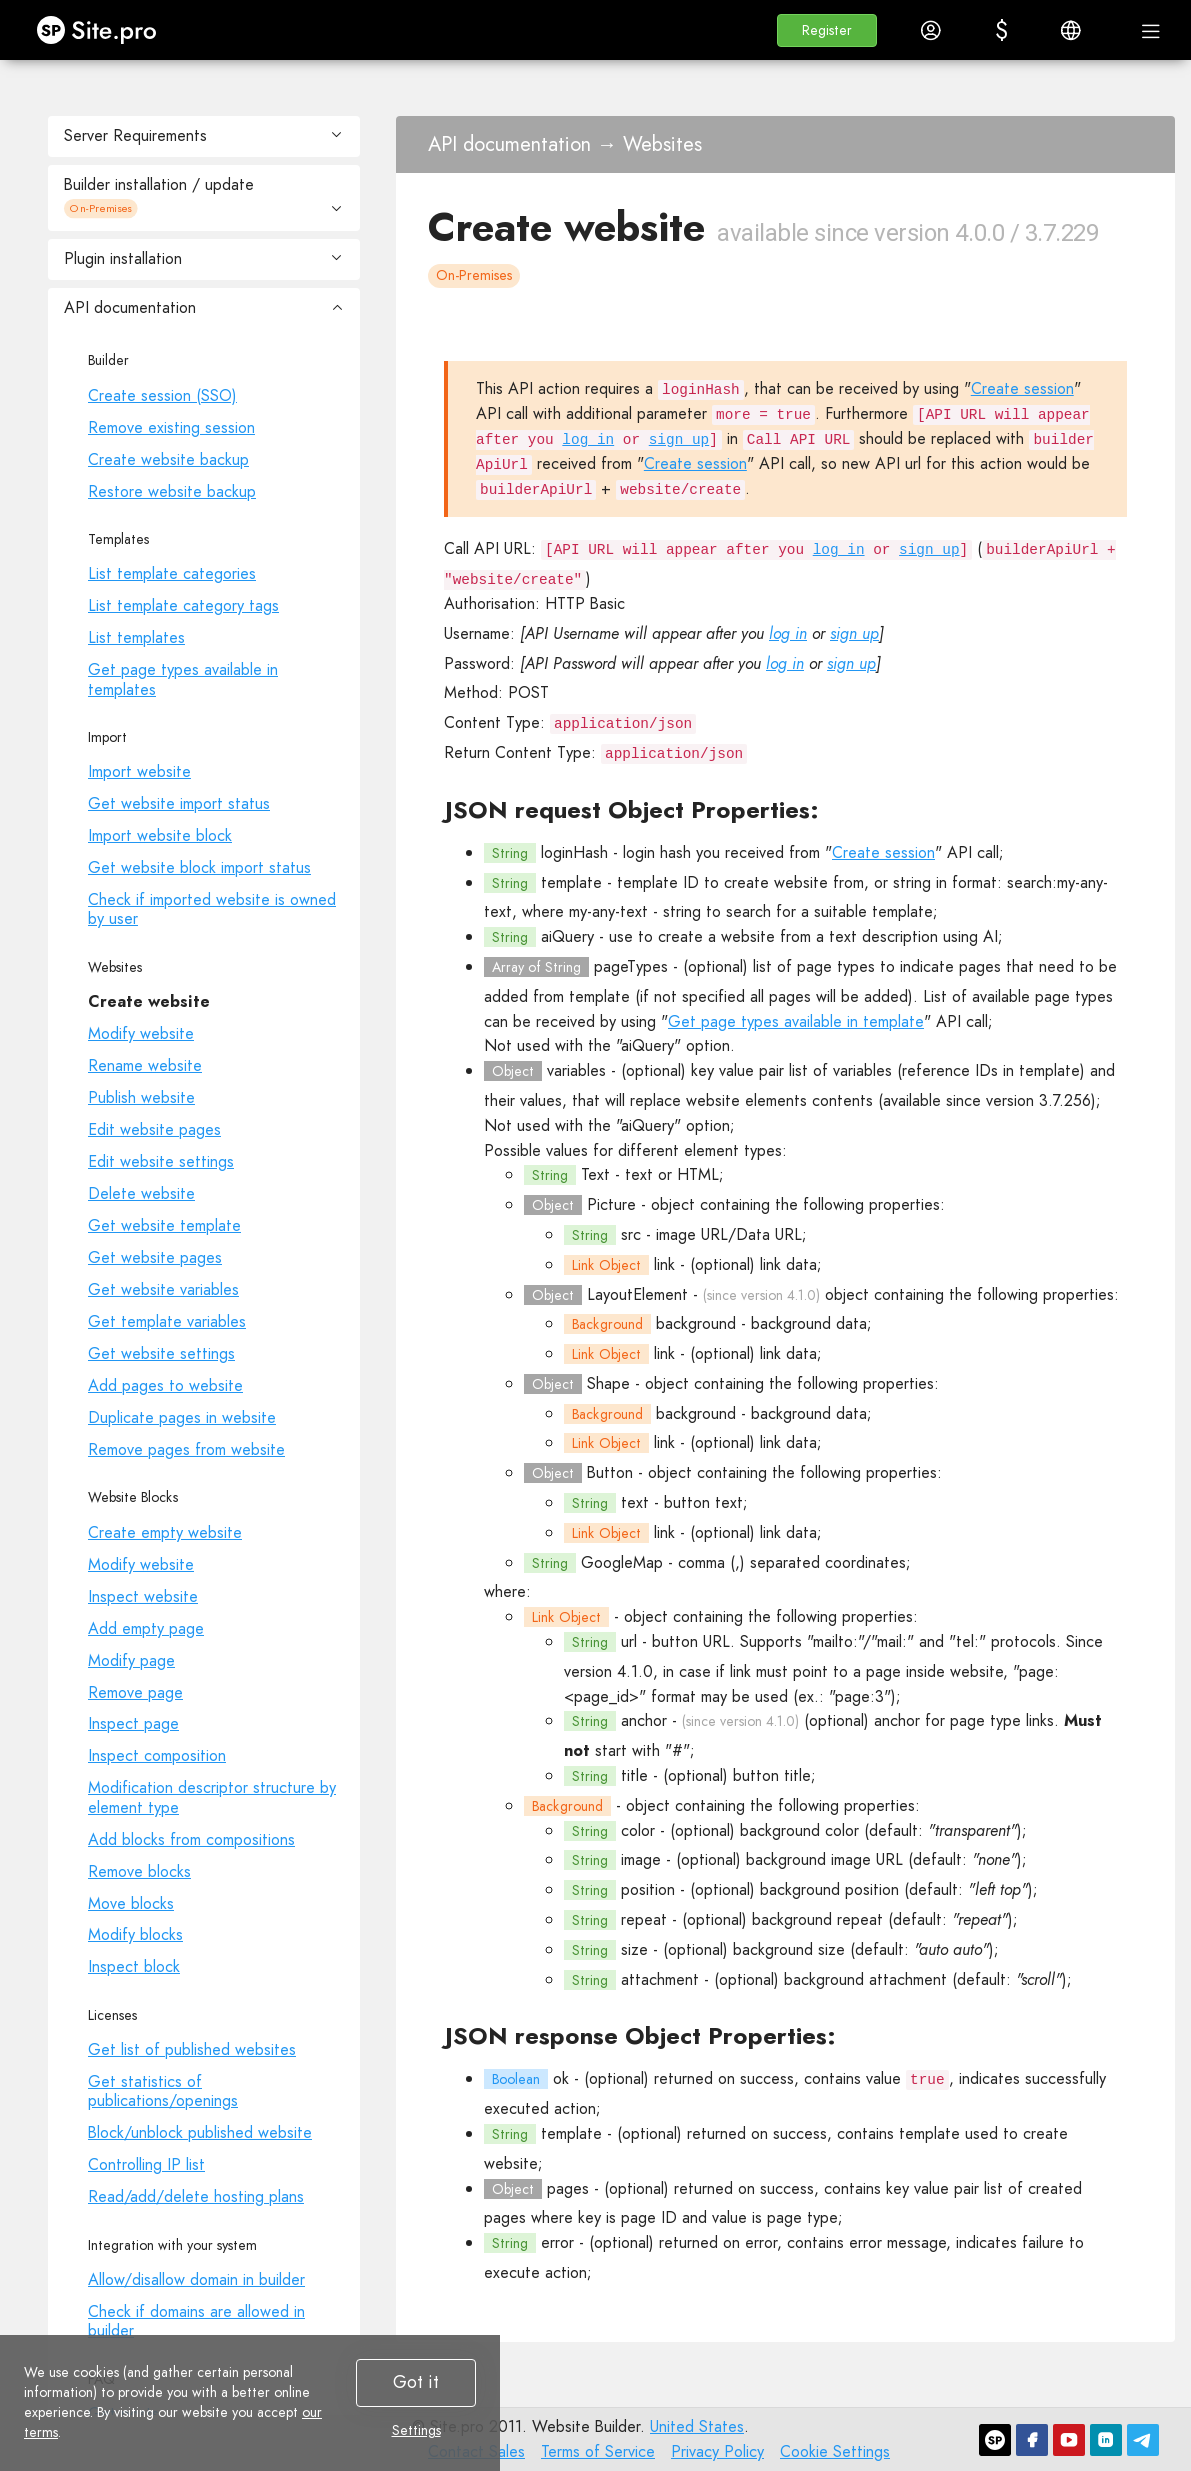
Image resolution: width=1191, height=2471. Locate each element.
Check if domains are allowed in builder (196, 2321)
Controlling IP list (146, 2164)
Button (610, 1472)
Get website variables (163, 1289)
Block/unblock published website (200, 2132)
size (634, 1949)
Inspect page (133, 1723)
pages (568, 2188)
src (631, 1234)
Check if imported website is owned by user (212, 909)
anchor (644, 1720)
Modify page (131, 1660)
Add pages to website (165, 1385)
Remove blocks (139, 1871)
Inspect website (143, 1596)
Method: (473, 692)
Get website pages (155, 1257)
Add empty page (146, 1628)
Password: (479, 663)
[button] (827, 30)
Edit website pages (154, 1129)
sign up (679, 440)
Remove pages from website (186, 1449)
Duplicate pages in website (182, 1417)
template (571, 882)
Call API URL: (490, 548)
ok (561, 2078)
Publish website (141, 1097)
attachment (660, 1979)
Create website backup (168, 459)
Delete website (141, 1193)
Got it (416, 2382)
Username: (479, 633)
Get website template (164, 1225)
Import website (139, 771)
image (641, 1859)
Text (595, 1174)
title (634, 1775)
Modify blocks (135, 1934)
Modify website (141, 1033)
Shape (608, 1383)
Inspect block (134, 1966)
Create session (1022, 388)
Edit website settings (161, 1161)
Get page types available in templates (183, 679)
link (664, 1264)
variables (576, 1070)
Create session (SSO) (162, 395)
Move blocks (131, 1903)
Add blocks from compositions (191, 1839)
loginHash (574, 852)
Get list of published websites (192, 2049)
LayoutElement (637, 1294)
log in (588, 440)
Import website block (160, 835)
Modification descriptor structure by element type (212, 1797)
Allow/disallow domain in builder (196, 2279)
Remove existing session (171, 427)
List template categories (172, 573)
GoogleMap (622, 1562)
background (696, 1323)
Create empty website (165, 1532)
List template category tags (183, 605)
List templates (136, 637)
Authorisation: (492, 603)
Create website (149, 1001)
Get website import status (179, 803)
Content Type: (494, 722)
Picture (611, 1204)
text (635, 1502)
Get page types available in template (796, 1021)
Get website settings (161, 1353)
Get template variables (167, 1321)
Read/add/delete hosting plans (196, 2196)
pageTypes (631, 966)
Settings (416, 2430)
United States (697, 2426)
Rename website (145, 1065)
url (629, 1641)
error (557, 2242)
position (648, 1889)
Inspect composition (157, 1755)
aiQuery (567, 936)
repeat (644, 1919)
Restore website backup (172, 491)
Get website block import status (199, 867)
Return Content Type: (520, 752)
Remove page (135, 1692)
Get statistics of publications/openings (163, 2091)
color (638, 1830)
